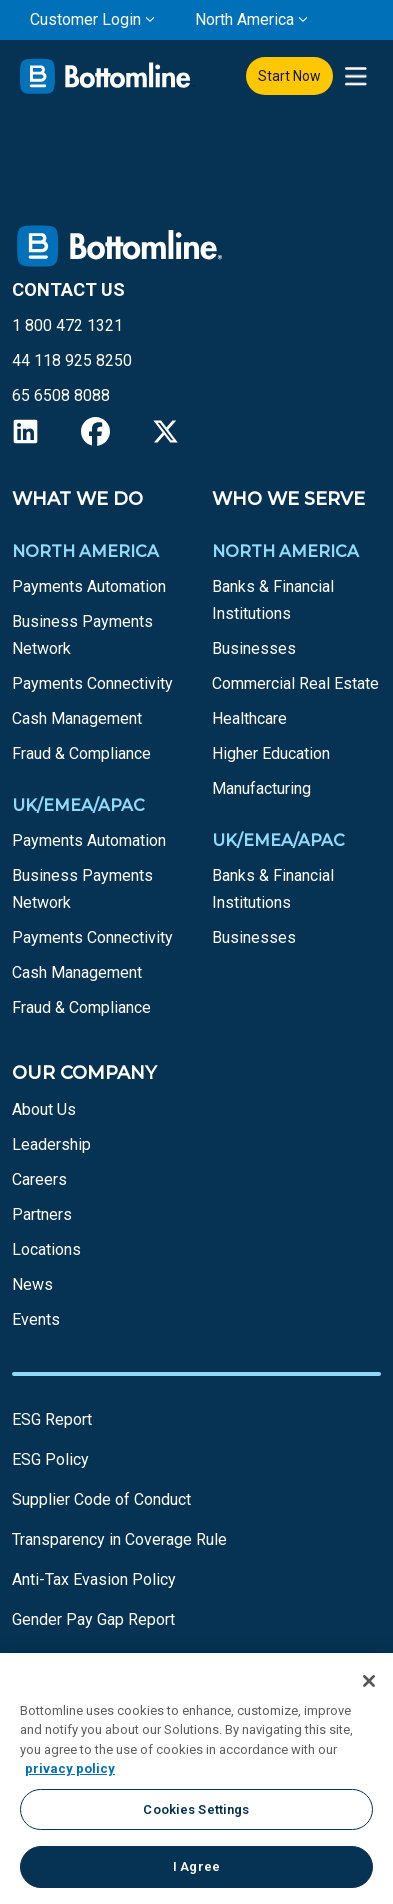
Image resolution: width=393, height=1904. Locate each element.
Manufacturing (261, 788)
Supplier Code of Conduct (101, 1499)
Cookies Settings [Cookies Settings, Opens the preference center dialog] (196, 1809)
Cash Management (77, 718)
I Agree (196, 1866)
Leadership (51, 1144)
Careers (39, 1179)
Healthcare (249, 718)
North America (244, 19)
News (32, 1284)
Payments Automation (89, 586)
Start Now (289, 76)
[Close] (369, 1681)
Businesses (254, 648)
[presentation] (355, 76)
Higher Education (271, 753)
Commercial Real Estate (295, 683)
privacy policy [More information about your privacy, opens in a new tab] (70, 1768)
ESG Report (52, 1419)
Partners (42, 1214)
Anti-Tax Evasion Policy (94, 1579)
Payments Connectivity (92, 683)
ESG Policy (50, 1459)
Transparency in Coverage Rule (119, 1539)
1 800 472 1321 (67, 325)
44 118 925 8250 (72, 360)
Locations (46, 1249)
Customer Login (85, 19)
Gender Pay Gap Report (93, 1619)
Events (36, 1319)
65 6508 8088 (61, 395)
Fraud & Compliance (81, 753)
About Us (44, 1109)
